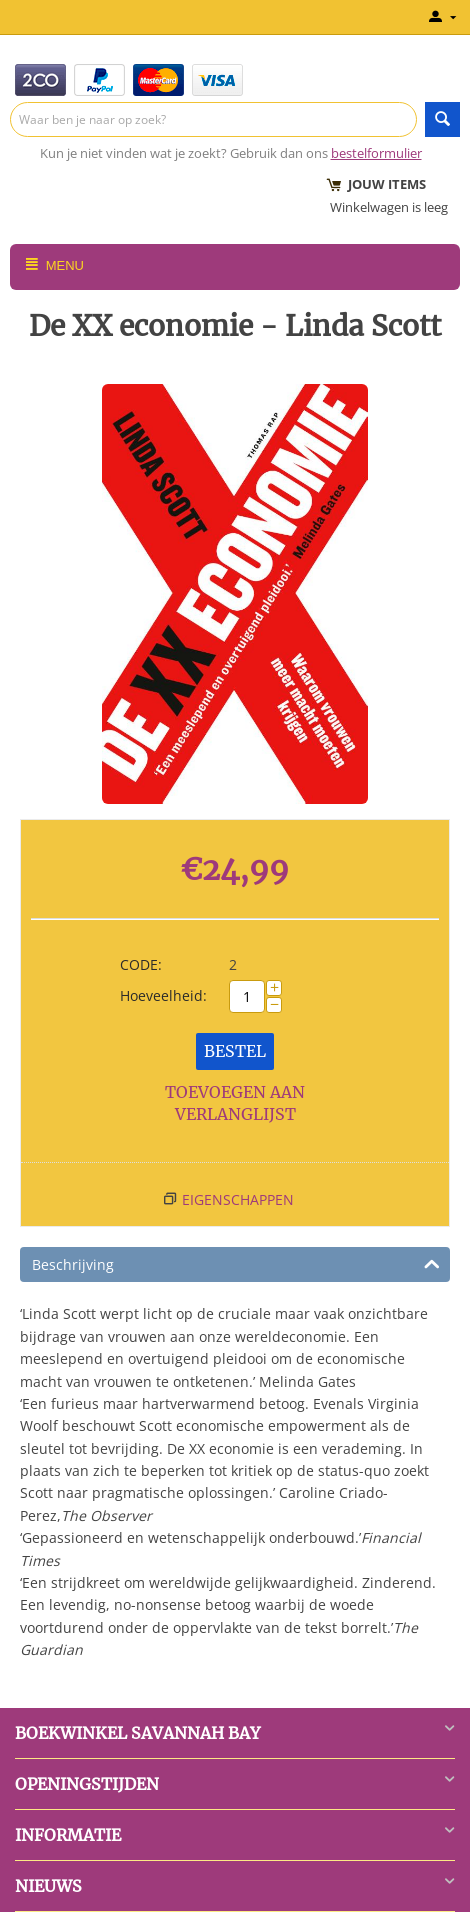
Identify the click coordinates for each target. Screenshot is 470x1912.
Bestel (235, 1051)
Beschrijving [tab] (236, 1263)
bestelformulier (376, 153)
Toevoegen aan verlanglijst (235, 1103)
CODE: (141, 964)
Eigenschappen (238, 1199)
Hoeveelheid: (163, 995)
